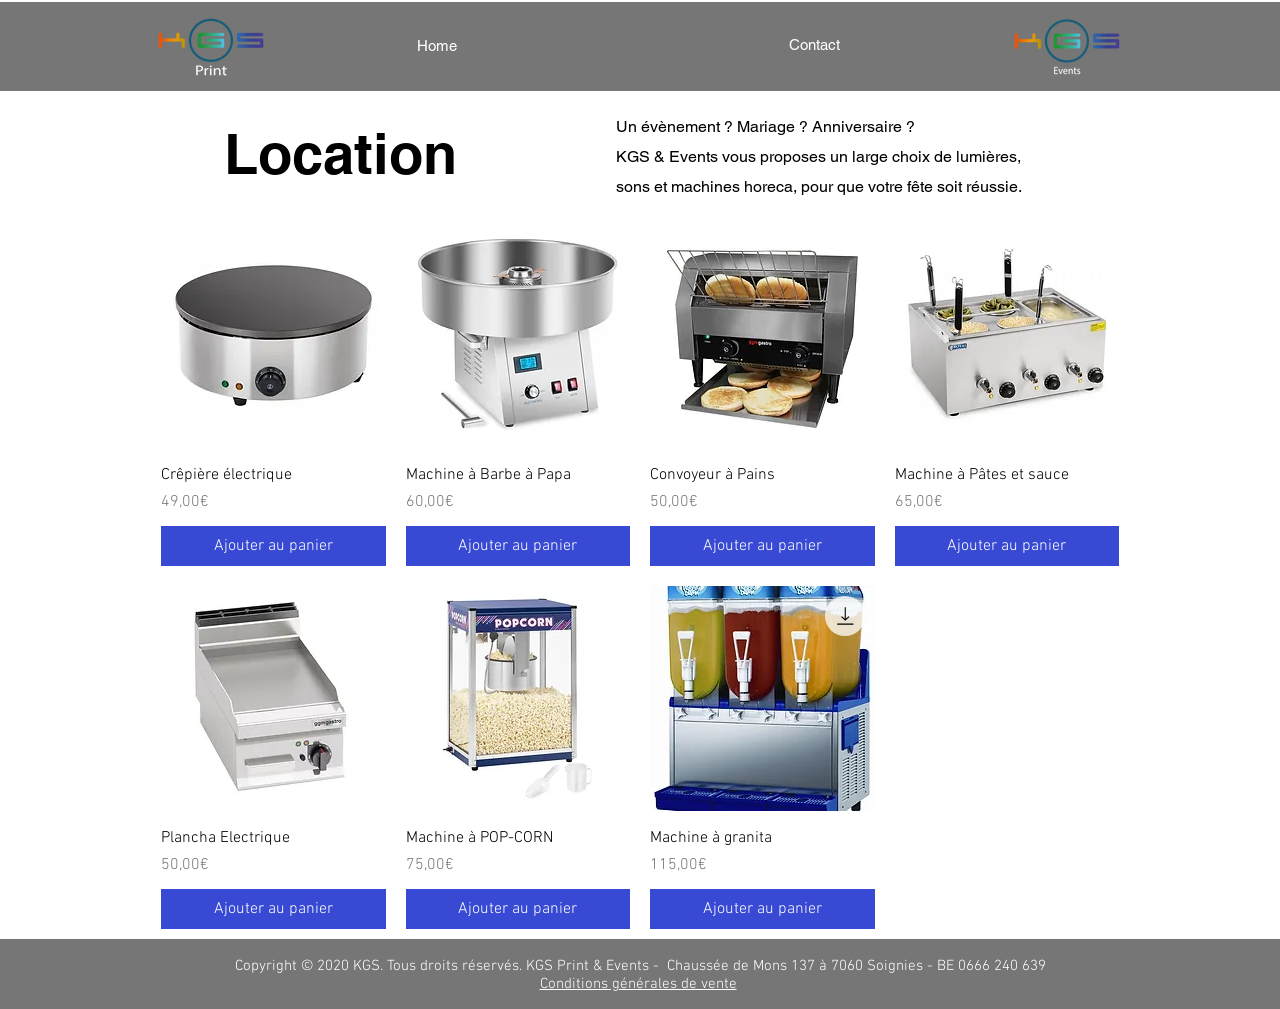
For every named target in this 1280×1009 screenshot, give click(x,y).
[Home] (437, 45)
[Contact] (814, 44)
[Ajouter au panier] (273, 546)
